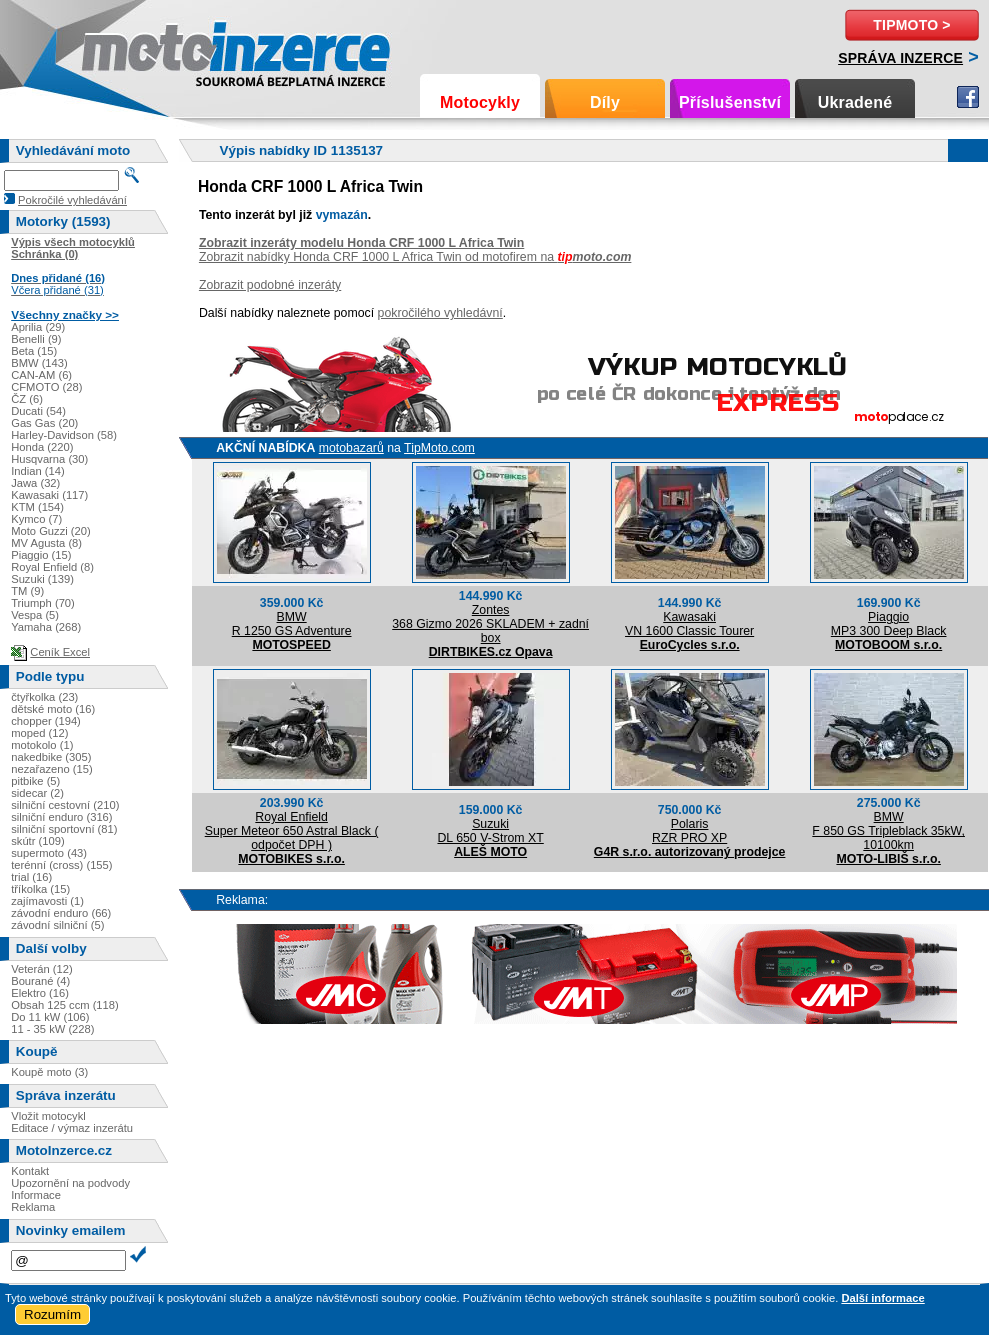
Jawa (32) (35, 483)
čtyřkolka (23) (44, 697)
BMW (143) (39, 363)
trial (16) (31, 877)
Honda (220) (42, 447)
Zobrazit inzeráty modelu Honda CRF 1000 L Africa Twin (361, 243)
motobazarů (351, 448)
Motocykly (480, 102)
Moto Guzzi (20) (51, 531)
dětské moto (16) (53, 709)
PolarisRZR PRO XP (689, 831)
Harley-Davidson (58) (64, 435)
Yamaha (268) (46, 627)
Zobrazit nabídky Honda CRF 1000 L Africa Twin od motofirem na (415, 257)
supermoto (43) (49, 853)
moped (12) (39, 733)
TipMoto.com (439, 448)
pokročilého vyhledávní (440, 313)
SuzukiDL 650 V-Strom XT (490, 831)
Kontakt (30, 1171)
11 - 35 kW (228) (52, 1029)
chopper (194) (46, 721)
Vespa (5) (35, 615)
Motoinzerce (124, 49)
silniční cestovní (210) (65, 805)
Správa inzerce (900, 58)
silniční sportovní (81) (64, 829)
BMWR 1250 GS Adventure (292, 624)
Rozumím (52, 1314)
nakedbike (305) (51, 757)
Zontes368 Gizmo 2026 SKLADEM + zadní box (490, 624)
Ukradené (855, 102)
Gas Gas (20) (44, 423)
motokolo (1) (42, 745)
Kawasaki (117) (49, 495)
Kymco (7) (36, 519)
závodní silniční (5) (57, 925)
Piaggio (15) (41, 555)
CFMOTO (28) (46, 387)
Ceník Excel (60, 652)
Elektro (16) (40, 993)
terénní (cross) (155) (61, 865)
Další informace (882, 1298)
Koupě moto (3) (49, 1072)
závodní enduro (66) (61, 913)
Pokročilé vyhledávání (72, 200)
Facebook (968, 97)
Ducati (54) (38, 411)
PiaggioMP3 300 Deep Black (889, 624)
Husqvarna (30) (49, 459)
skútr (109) (37, 841)
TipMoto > (911, 25)
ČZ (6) (27, 399)
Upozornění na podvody (70, 1183)
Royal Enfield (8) (52, 567)
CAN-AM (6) (41, 375)
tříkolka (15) (40, 889)
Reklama (33, 1207)
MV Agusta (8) (46, 543)
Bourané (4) (40, 981)
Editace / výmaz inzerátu (72, 1128)
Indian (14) (38, 471)
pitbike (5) (35, 781)
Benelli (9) (36, 339)
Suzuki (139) (42, 579)
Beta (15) (34, 351)
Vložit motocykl (48, 1116)
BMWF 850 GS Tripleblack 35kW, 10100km (888, 831)
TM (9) (27, 591)
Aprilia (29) (38, 327)
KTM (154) (37, 507)
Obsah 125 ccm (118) (65, 1005)
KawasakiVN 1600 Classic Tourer (689, 624)
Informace (36, 1195)
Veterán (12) (42, 969)
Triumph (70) (43, 603)
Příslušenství (730, 102)
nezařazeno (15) (51, 769)
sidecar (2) (37, 793)
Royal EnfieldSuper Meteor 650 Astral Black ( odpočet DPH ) (292, 831)
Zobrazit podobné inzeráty (270, 285)
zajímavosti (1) (47, 901)
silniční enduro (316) (61, 817)
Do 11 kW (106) (50, 1017)
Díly (605, 102)
